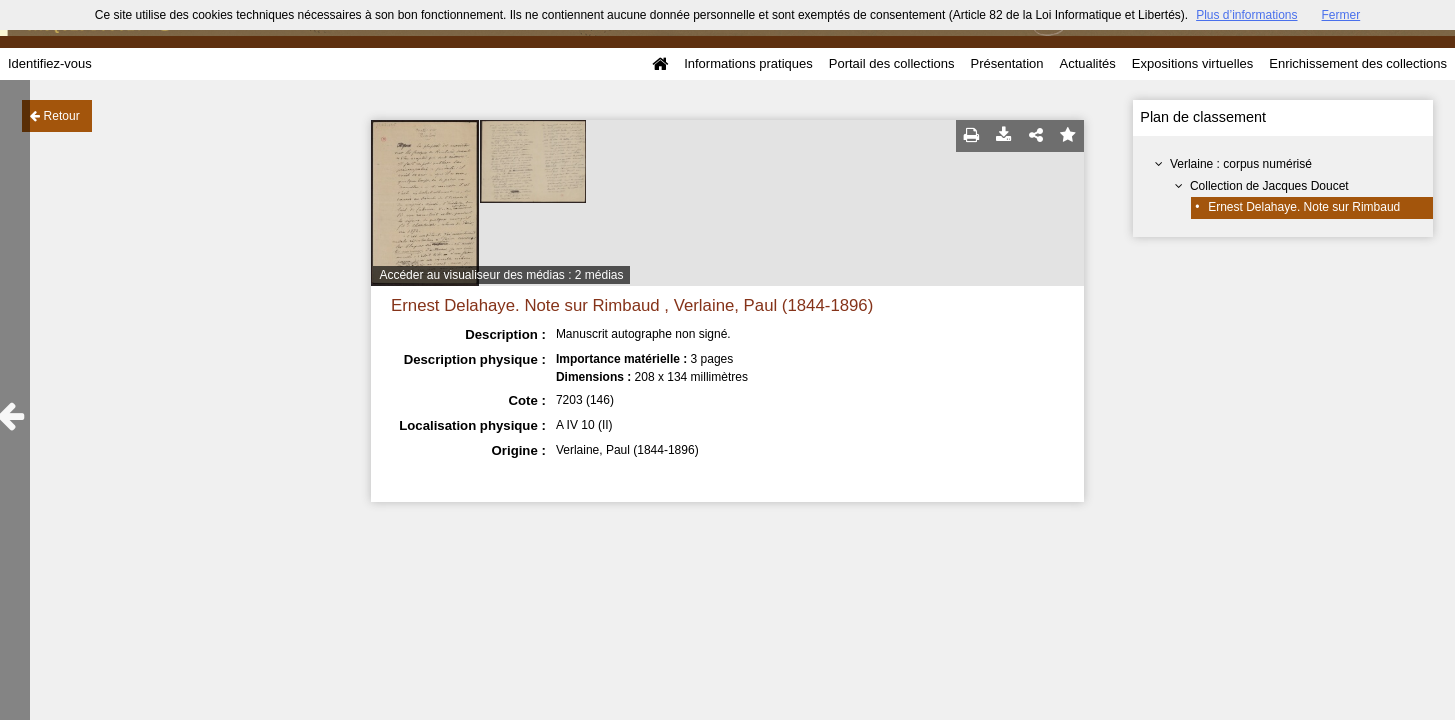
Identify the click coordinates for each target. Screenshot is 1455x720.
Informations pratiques (748, 63)
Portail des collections (892, 63)
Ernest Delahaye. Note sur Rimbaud (1304, 207)
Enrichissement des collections (1358, 63)
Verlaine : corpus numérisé (1241, 164)
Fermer (1341, 15)
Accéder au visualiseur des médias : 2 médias (501, 275)
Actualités (1087, 63)
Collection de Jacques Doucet (1269, 186)
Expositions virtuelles (1192, 63)
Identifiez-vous (50, 63)
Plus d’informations (1246, 15)
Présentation (1006, 63)
